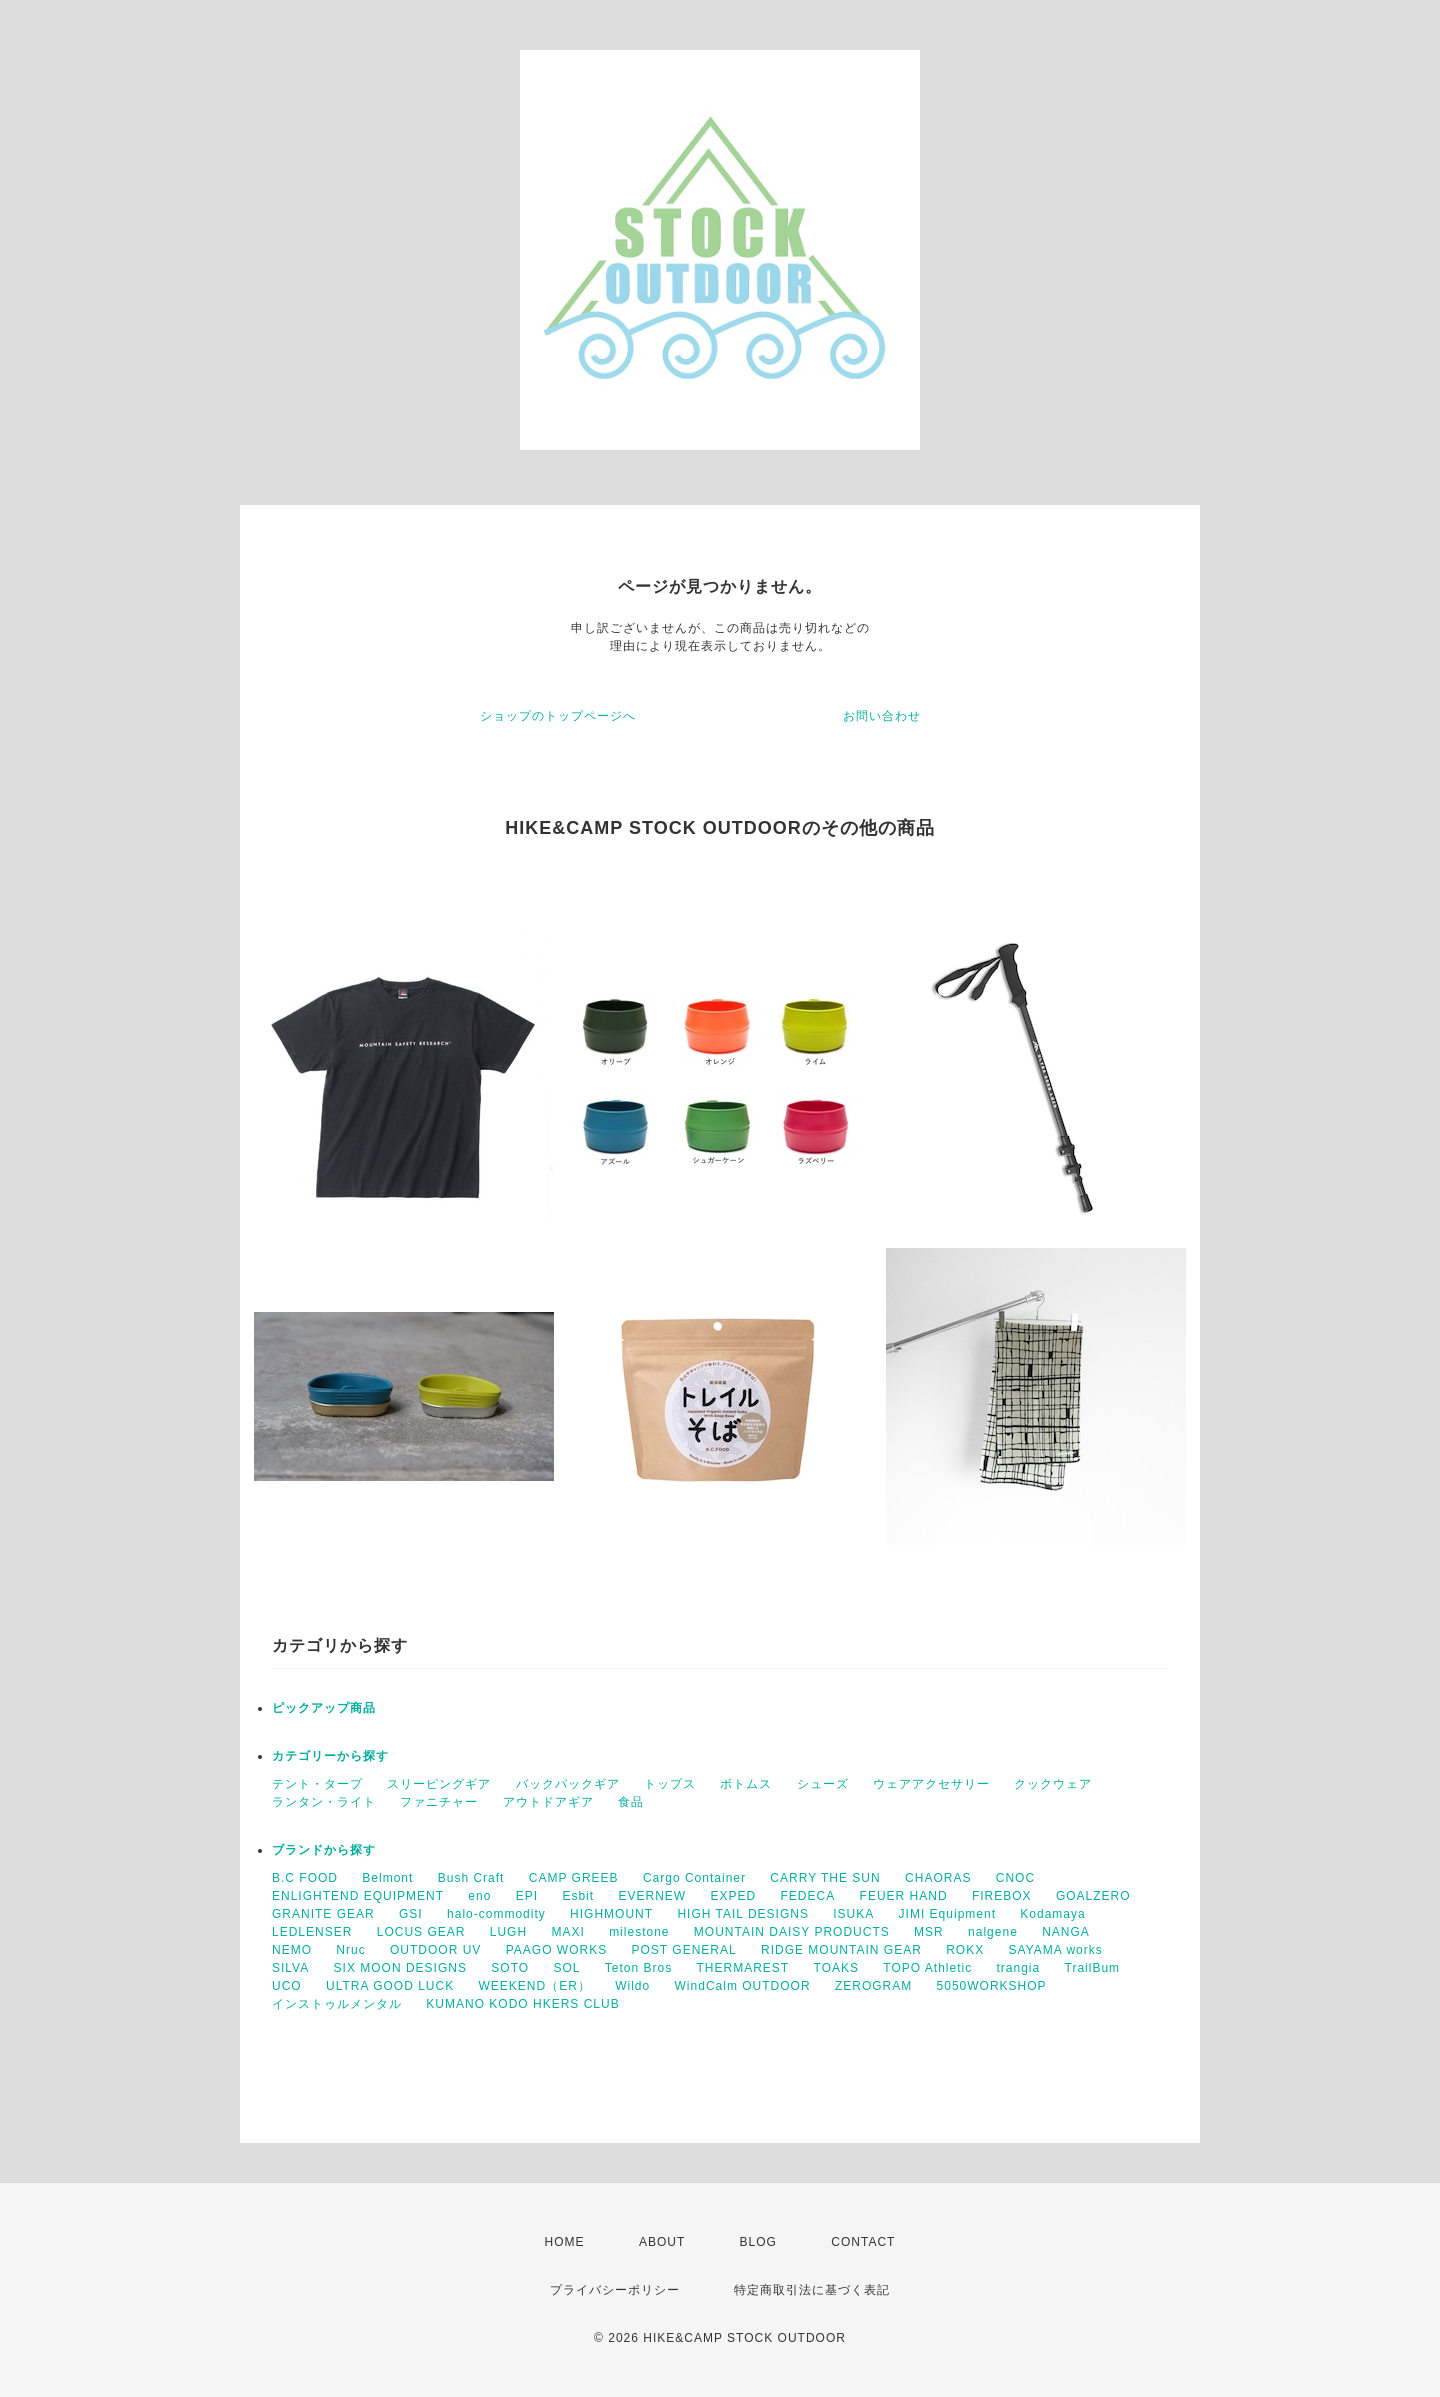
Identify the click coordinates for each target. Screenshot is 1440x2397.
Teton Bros (638, 1968)
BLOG (758, 2242)
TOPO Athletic (927, 1968)
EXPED (733, 1896)
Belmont (387, 1878)
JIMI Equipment (947, 1914)
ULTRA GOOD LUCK (390, 1986)
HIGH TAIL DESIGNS (742, 1914)
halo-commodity (496, 1914)
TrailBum (1093, 1968)
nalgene (993, 1932)
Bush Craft (471, 1878)
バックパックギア (568, 1784)
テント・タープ (317, 1784)
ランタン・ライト (324, 1802)
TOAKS (836, 1968)
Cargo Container (694, 1878)
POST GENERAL (684, 1950)
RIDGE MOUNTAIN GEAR (841, 1950)
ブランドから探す (324, 1850)
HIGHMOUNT (611, 1914)
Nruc (350, 1950)
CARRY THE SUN (825, 1878)
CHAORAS (938, 1878)
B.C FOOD (305, 1878)
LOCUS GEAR (421, 1932)
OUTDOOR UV (435, 1950)
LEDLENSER (312, 1932)
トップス (670, 1784)
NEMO (292, 1950)
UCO (287, 1986)
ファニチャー (439, 1802)
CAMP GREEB (574, 1878)
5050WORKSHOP (992, 1986)
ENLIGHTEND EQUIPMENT (358, 1896)
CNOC (1015, 1878)
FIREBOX (1002, 1896)
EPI (527, 1896)
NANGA (1066, 1932)
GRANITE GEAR (323, 1914)
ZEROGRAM (873, 1986)
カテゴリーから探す (330, 1756)
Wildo (632, 1986)
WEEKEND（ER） (535, 1986)
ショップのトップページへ (558, 716)
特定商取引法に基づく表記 (812, 2290)
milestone (639, 1932)
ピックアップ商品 (324, 1708)
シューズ (823, 1784)
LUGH (508, 1932)
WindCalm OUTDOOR (743, 1986)
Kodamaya (1052, 1914)
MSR (929, 1932)
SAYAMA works (1056, 1950)
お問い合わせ (882, 716)
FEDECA (808, 1896)
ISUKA (853, 1914)
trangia (1019, 1968)
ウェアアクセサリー (931, 1784)
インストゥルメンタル (337, 2004)
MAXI (567, 1932)
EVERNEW (652, 1896)
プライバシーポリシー (615, 2290)
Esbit (578, 1896)
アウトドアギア (548, 1802)
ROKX (965, 1950)
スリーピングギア (439, 1784)
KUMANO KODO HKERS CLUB (522, 2004)
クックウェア (1053, 1784)
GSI (411, 1914)
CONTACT (863, 2242)
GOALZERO (1093, 1896)
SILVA (290, 1968)
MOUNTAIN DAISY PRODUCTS (792, 1932)
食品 (631, 1802)
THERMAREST (743, 1968)
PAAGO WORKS (556, 1950)
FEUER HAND (904, 1896)
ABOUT (662, 2242)
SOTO (510, 1968)
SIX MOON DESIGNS (400, 1968)
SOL (566, 1968)
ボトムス (746, 1784)
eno (479, 1896)
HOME (565, 2242)
